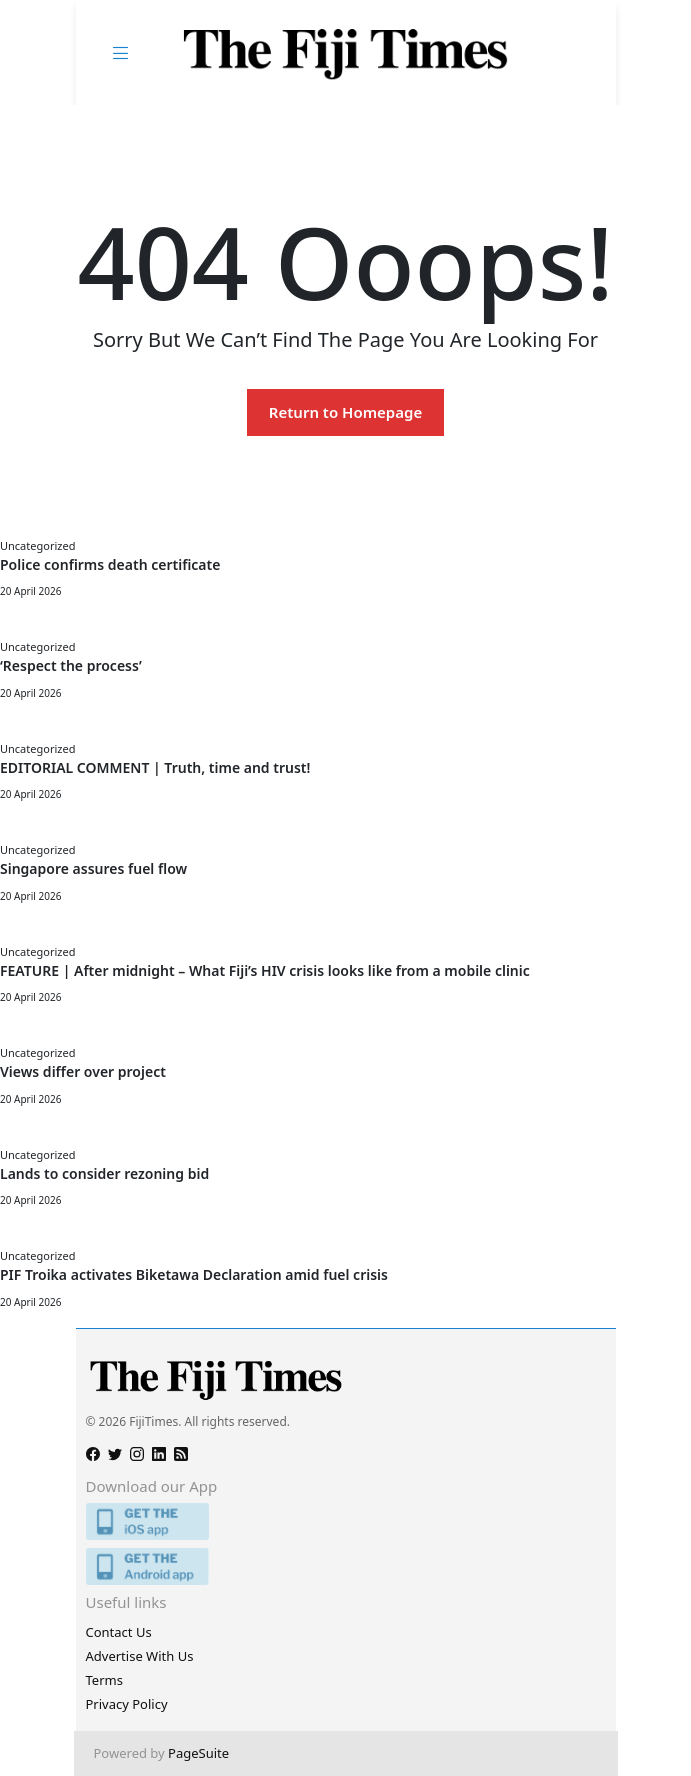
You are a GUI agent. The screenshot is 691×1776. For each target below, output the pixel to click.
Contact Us (119, 1632)
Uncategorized (37, 545)
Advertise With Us (140, 1656)
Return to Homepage (345, 412)
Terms (104, 1680)
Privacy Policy (127, 1704)
